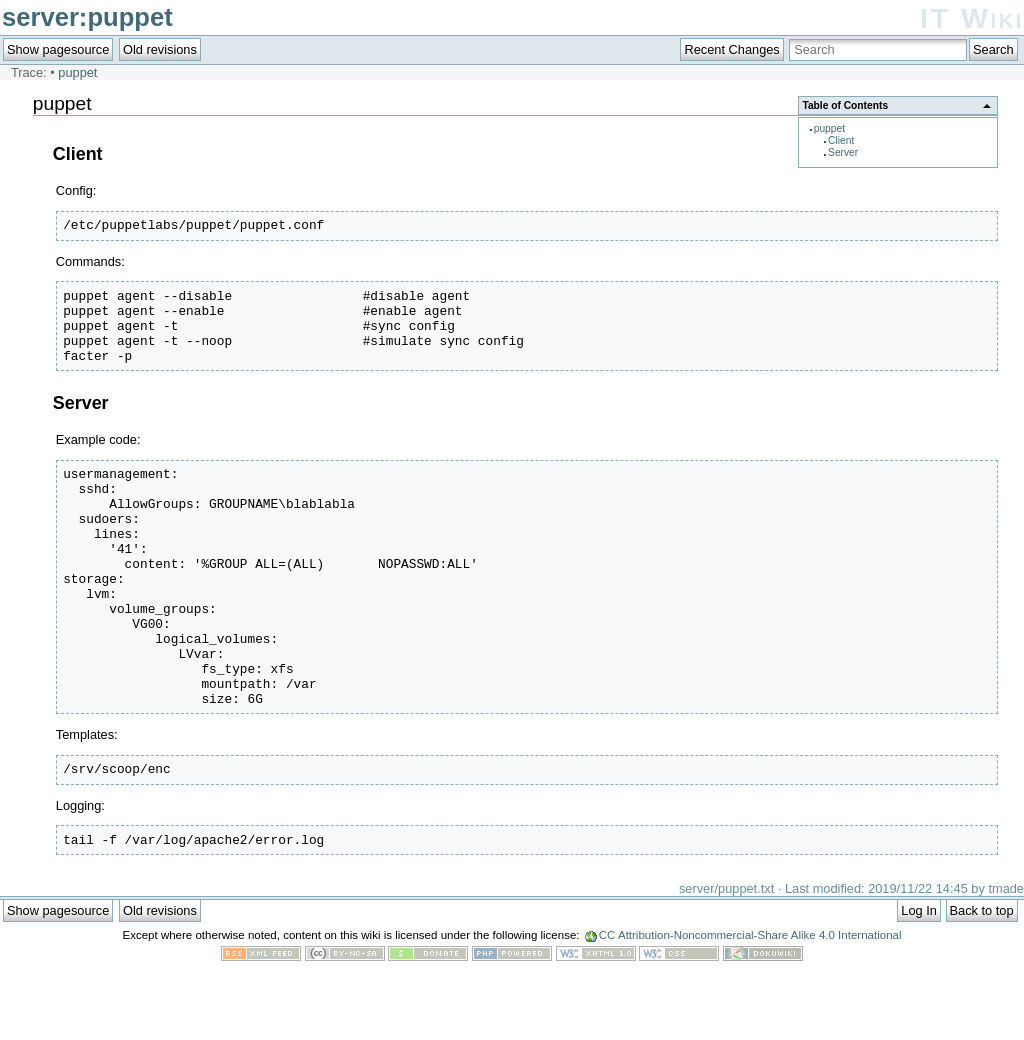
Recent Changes (731, 49)
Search (993, 49)
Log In (919, 982)
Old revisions (160, 49)
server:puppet (87, 17)
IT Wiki (972, 18)
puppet (77, 72)
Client (841, 140)
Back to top (982, 982)
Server (843, 152)
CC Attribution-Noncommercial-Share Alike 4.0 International (750, 1007)
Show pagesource (58, 49)
